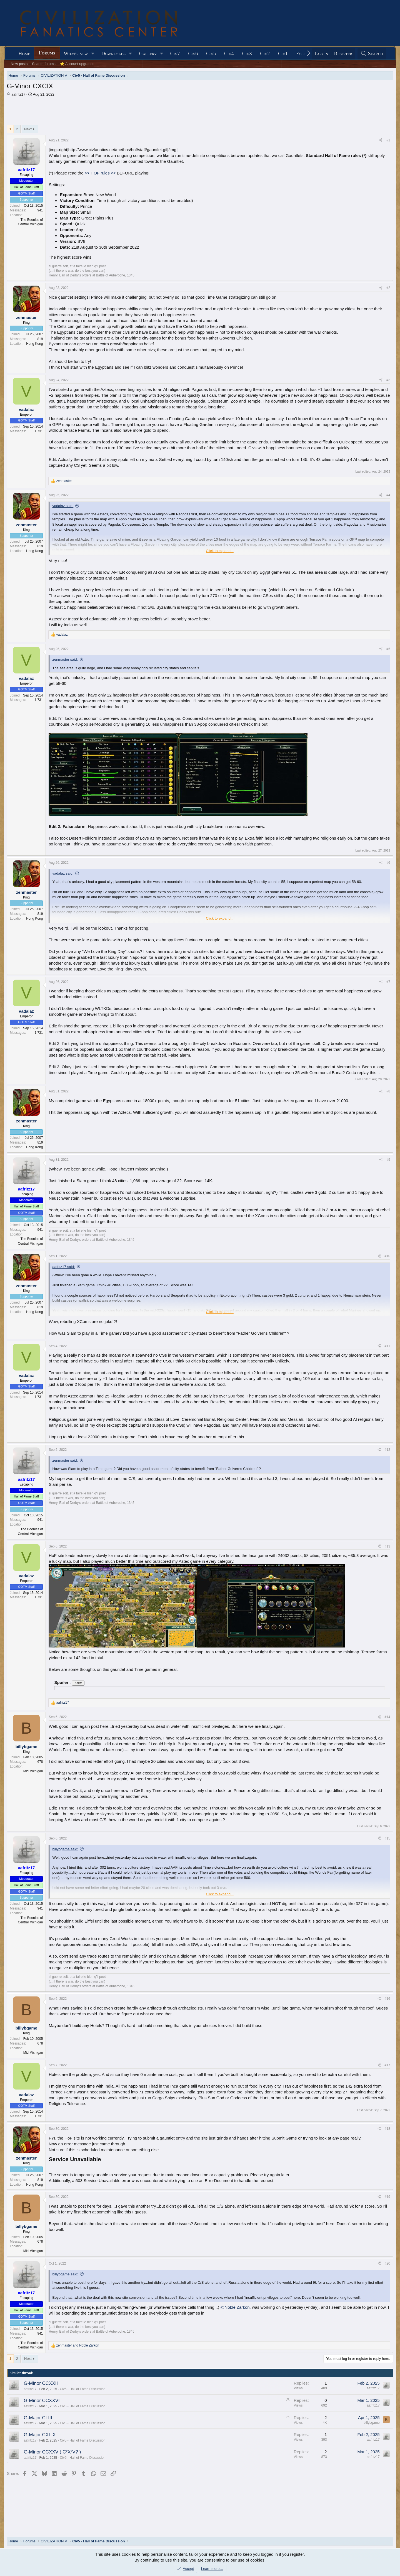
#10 (387, 1256)
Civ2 (265, 53)
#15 (387, 1838)
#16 (387, 1999)
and (77, 2345)
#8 (388, 1091)
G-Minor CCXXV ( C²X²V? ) (52, 2452)
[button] (92, 53)
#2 (388, 288)
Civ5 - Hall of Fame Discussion (83, 2389)
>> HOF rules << (101, 173)
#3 (388, 380)
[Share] (380, 140)
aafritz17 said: (63, 1267)
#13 (387, 1546)
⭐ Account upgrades (77, 64)
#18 (387, 2129)
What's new (76, 53)
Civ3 (247, 53)
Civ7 (175, 53)
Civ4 (229, 53)
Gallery (148, 53)
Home (24, 53)
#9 (388, 1160)
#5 (388, 649)
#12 (387, 1450)
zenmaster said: (65, 659)
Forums (47, 53)
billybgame (371, 2423)
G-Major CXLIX (40, 2434)
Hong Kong (34, 344)
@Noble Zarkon (234, 2307)
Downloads (113, 53)
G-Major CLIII (38, 2417)
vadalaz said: (62, 506)
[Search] (372, 53)
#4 (388, 495)
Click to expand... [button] (220, 551)
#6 (388, 863)
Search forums (44, 64)
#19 (387, 2197)
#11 (387, 1346)
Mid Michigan (33, 1771)
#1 (388, 140)
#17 (387, 2065)
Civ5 (211, 53)
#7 (388, 982)
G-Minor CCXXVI (41, 2400)
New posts (19, 64)
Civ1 (283, 53)
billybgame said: (65, 1849)
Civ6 (193, 53)
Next (28, 129)
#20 (387, 2263)
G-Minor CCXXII (41, 2383)
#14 (387, 1717)
